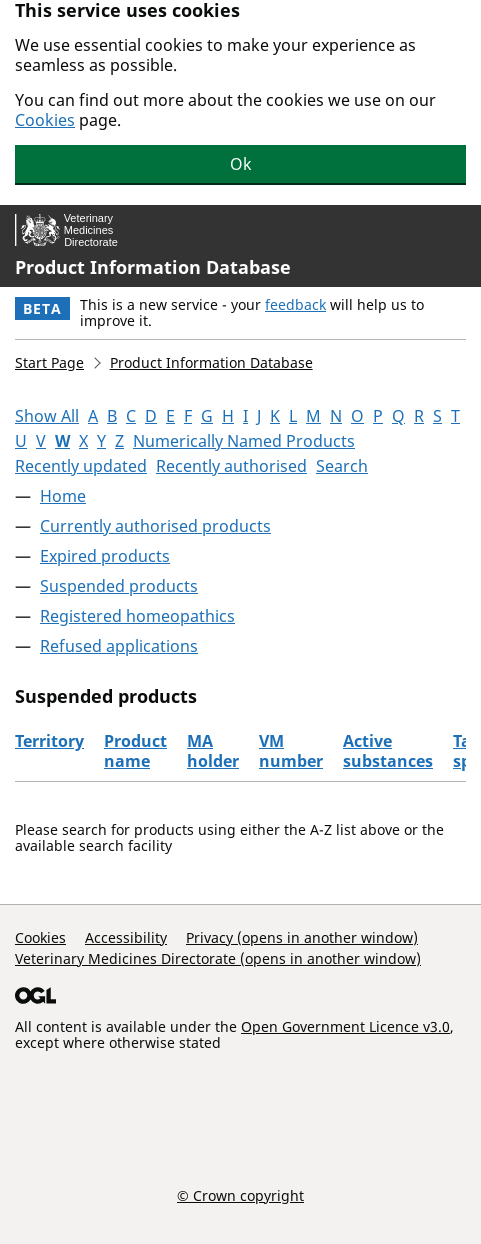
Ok (241, 164)
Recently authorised (231, 466)
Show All (47, 416)
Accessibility (126, 937)
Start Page (49, 362)
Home (63, 496)
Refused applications (119, 646)
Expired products (105, 556)
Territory (49, 741)
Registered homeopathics (137, 616)
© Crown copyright (240, 1195)
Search (342, 466)
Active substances (388, 751)
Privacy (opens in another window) (302, 937)
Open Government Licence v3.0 (345, 1026)
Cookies (45, 120)
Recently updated (81, 466)
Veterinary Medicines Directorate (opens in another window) (218, 958)
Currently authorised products (155, 526)
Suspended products (119, 586)
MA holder (213, 751)
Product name (135, 751)
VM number (291, 751)
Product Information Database (153, 267)
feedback (295, 304)
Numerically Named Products (244, 441)
